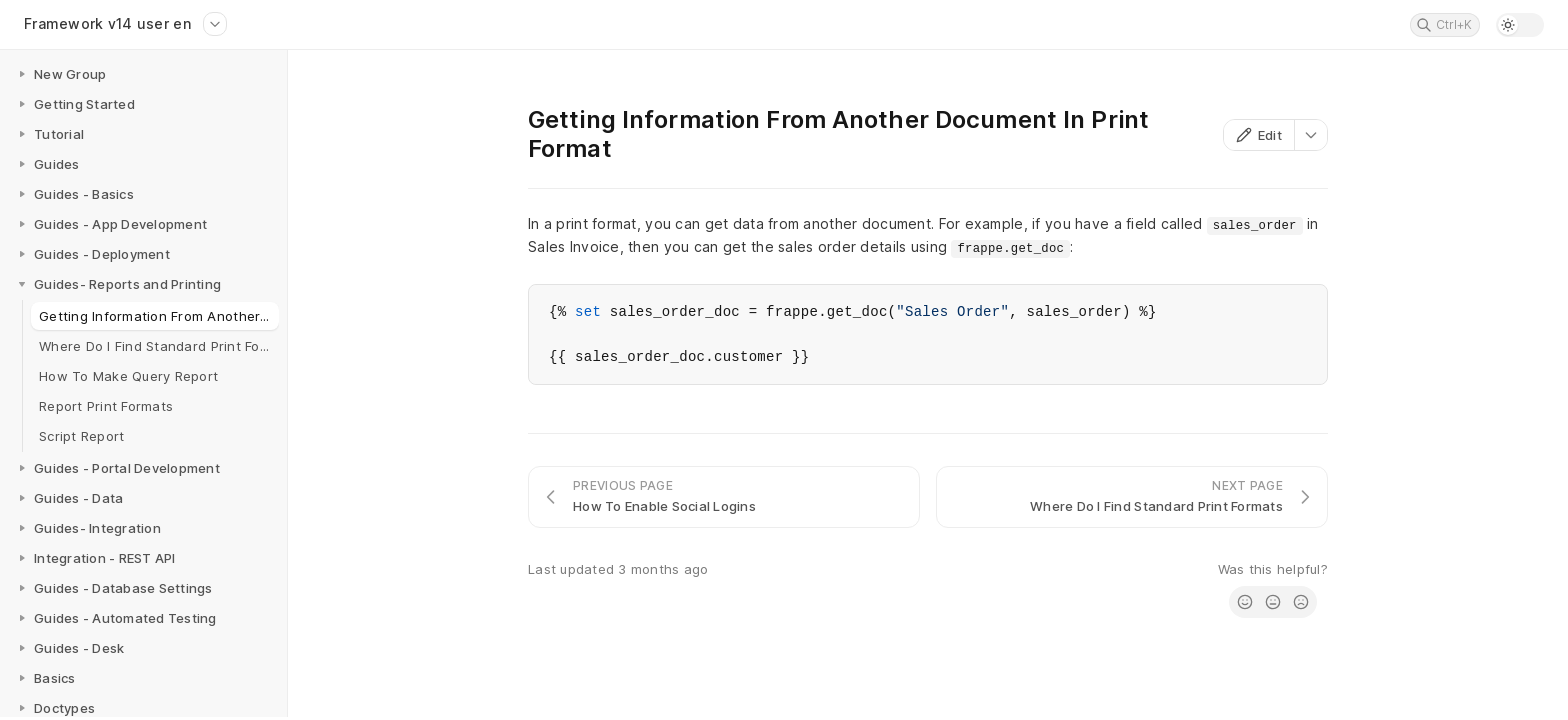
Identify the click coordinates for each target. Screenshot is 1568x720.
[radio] (1245, 602)
